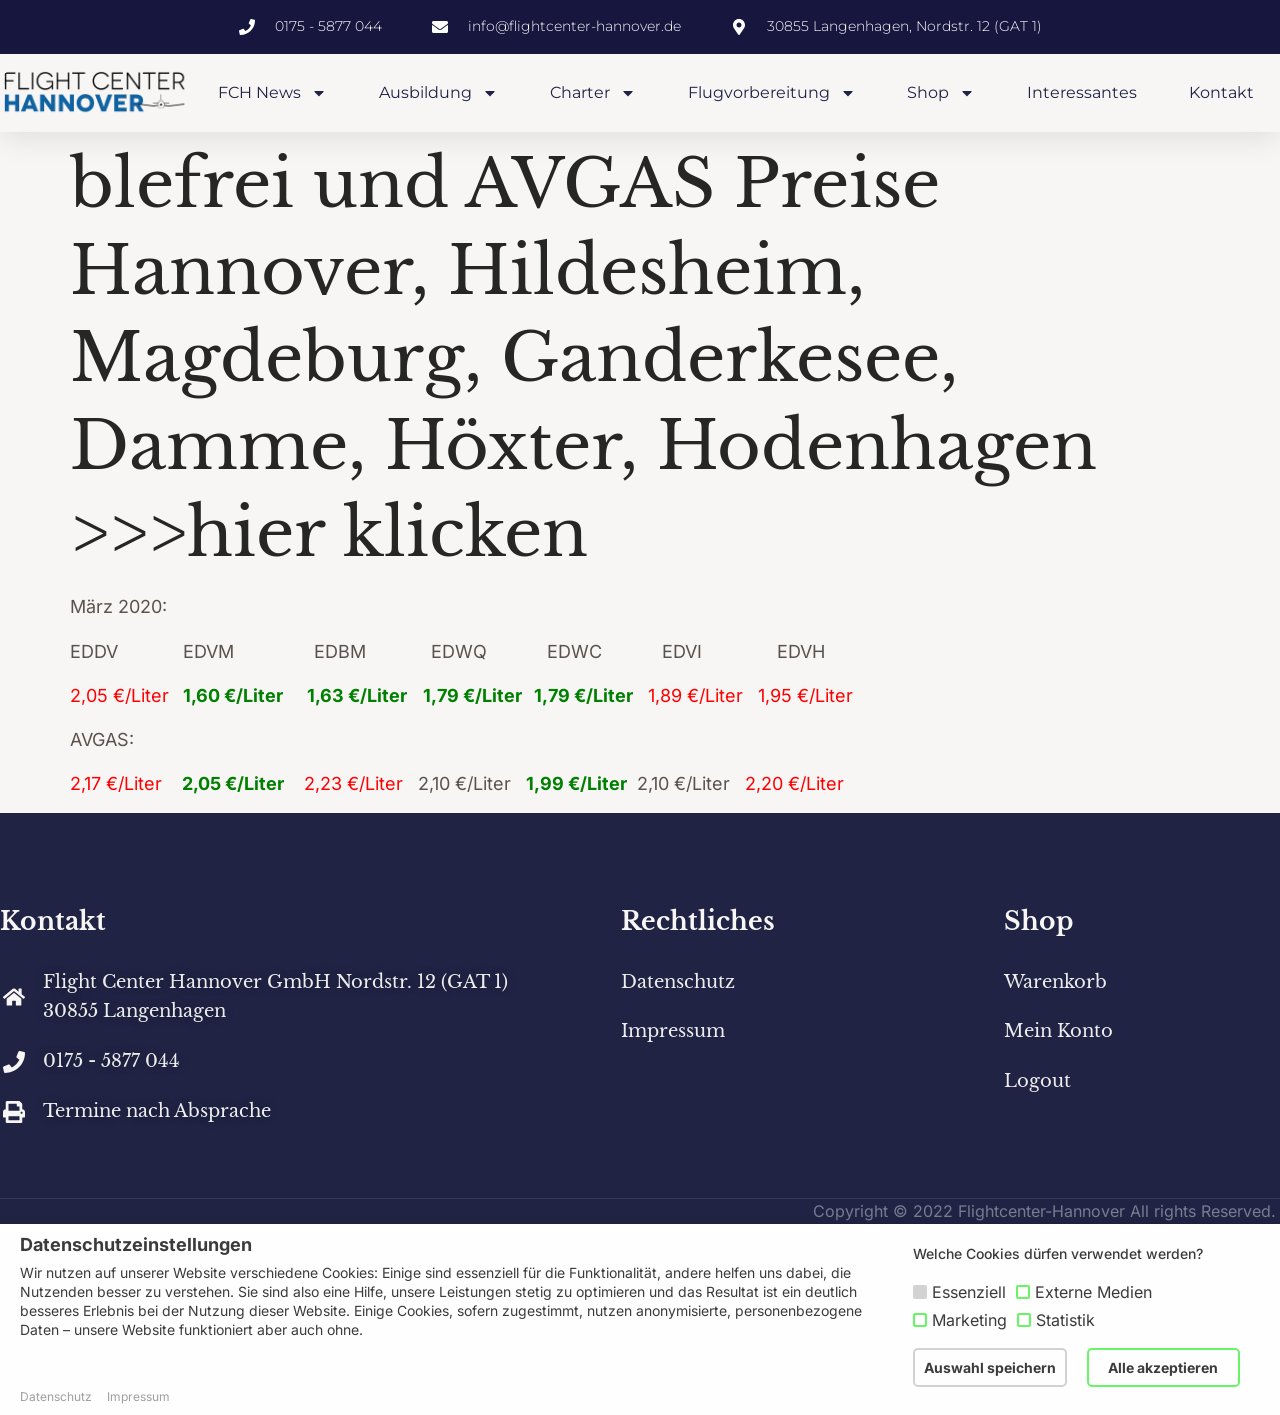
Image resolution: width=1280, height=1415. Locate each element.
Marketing (969, 1320)
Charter (593, 93)
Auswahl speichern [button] (990, 1367)
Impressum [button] (138, 1396)
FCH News (272, 93)
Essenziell (969, 1292)
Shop (941, 93)
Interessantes (1082, 92)
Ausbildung (438, 93)
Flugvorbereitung (772, 93)
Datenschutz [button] (56, 1396)
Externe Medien (1093, 1292)
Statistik (1065, 1320)
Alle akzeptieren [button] (1163, 1367)
